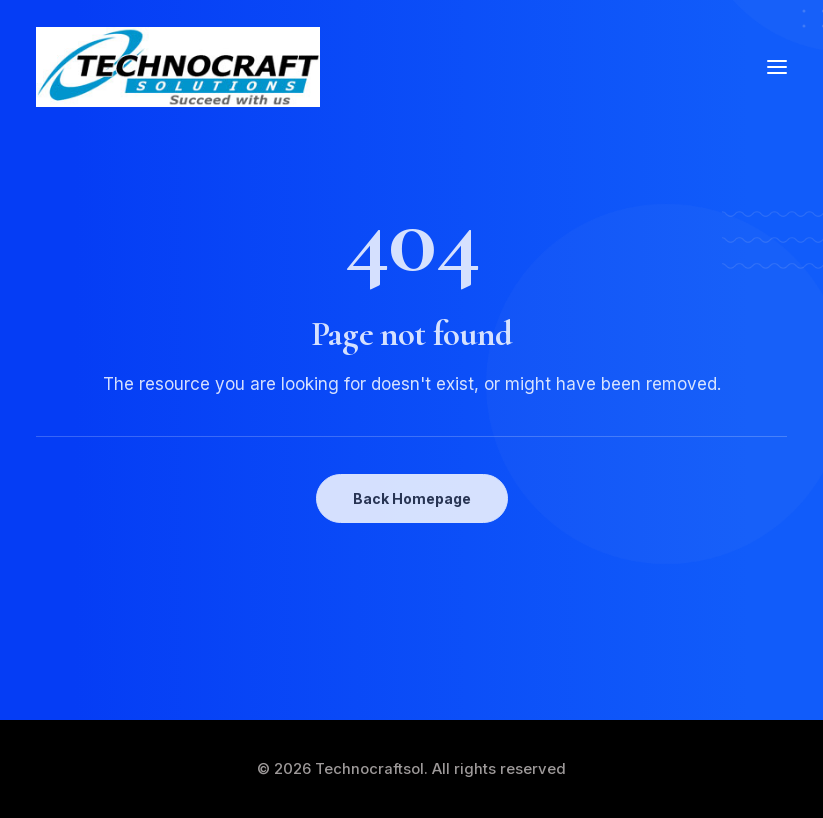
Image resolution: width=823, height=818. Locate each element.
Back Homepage (412, 498)
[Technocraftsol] (178, 67)
